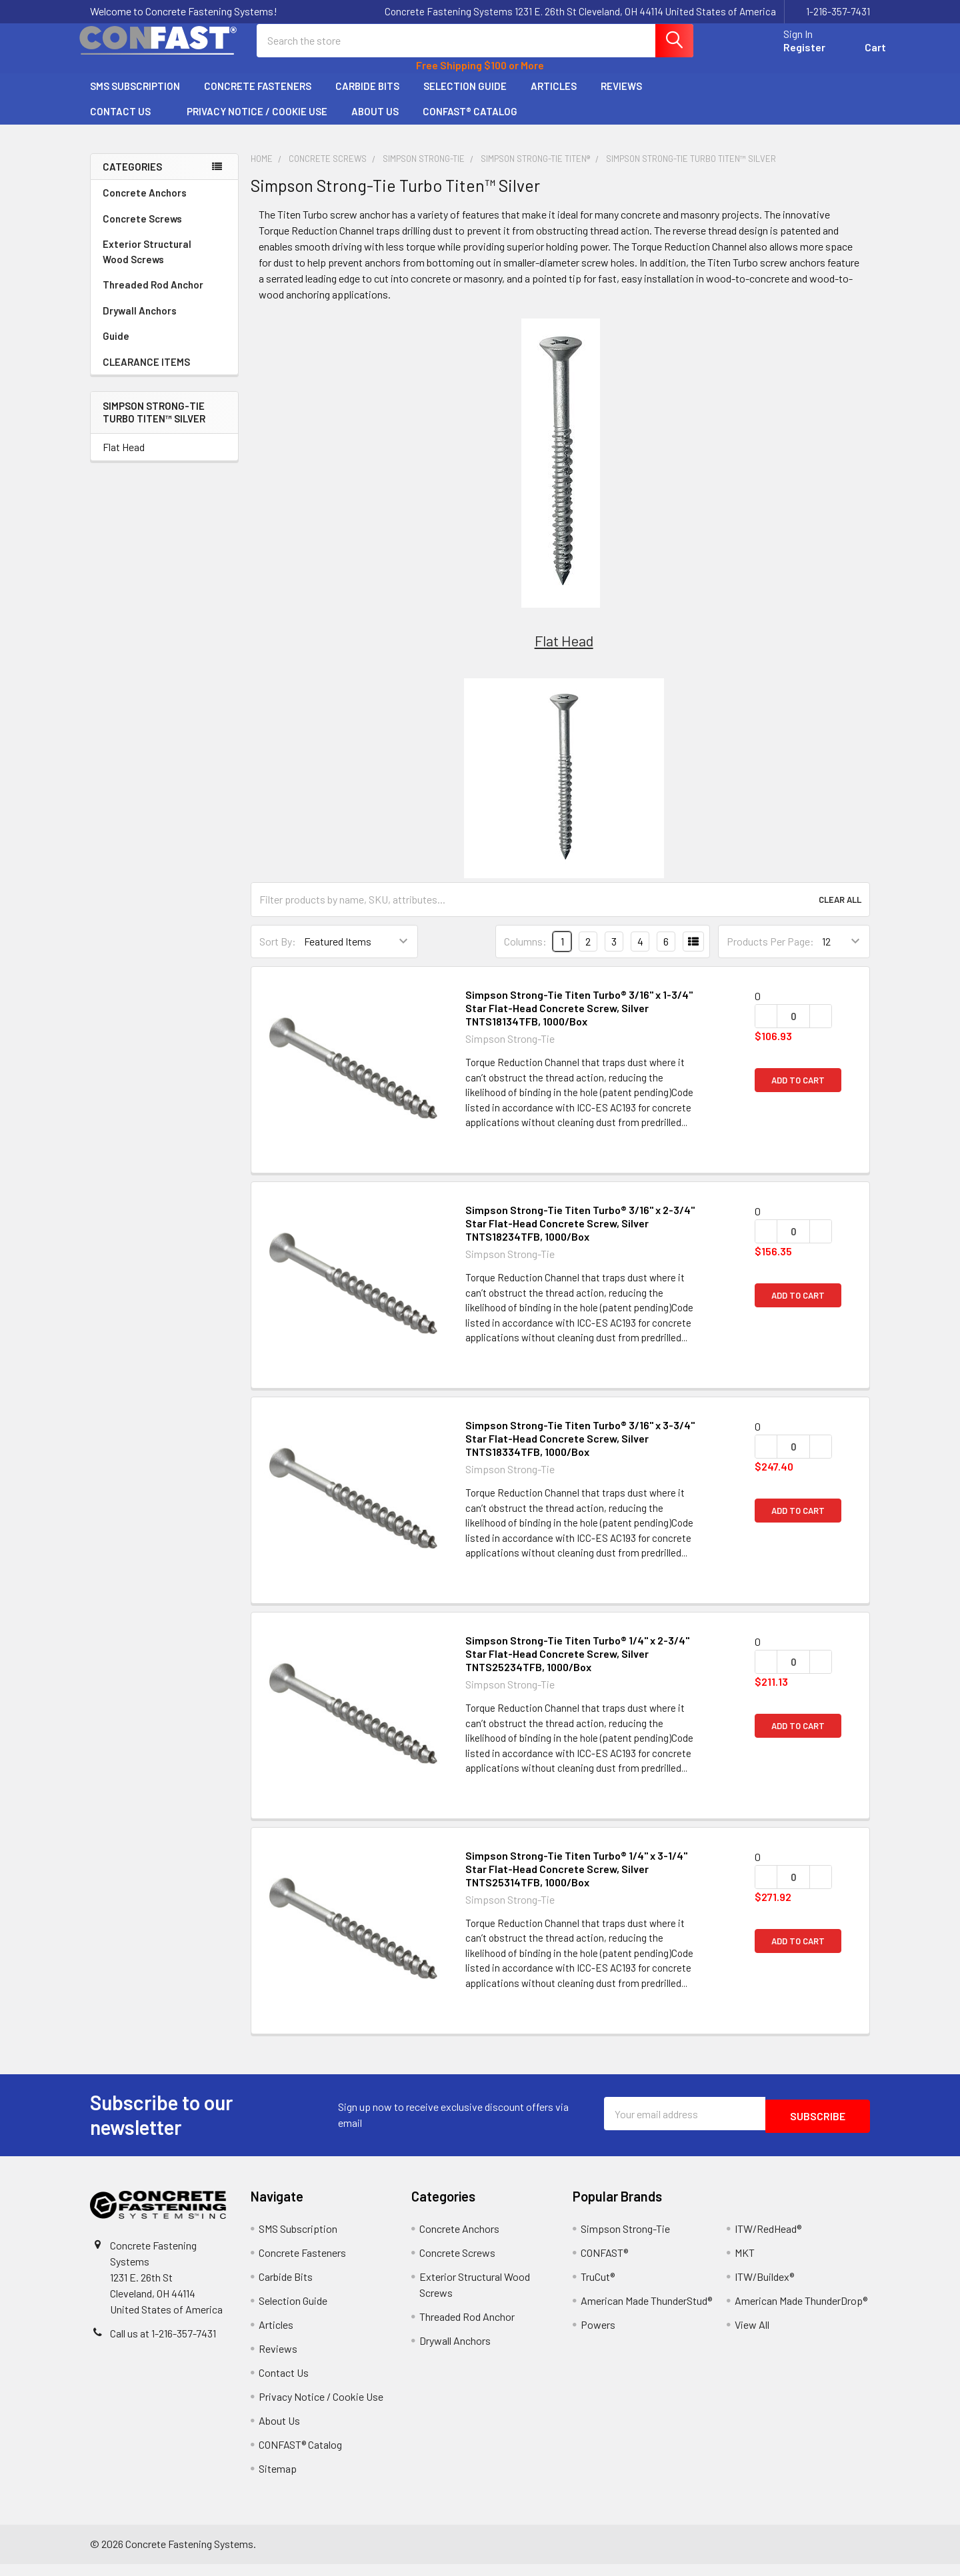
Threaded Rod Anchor (164, 297)
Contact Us (126, 123)
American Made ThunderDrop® (801, 2312)
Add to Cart (798, 1092)
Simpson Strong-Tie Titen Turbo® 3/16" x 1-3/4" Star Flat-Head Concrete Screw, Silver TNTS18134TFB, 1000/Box (579, 1019)
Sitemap (278, 2480)
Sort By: (277, 953)
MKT (745, 2264)
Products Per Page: (770, 953)
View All (752, 2336)
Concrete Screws (164, 231)
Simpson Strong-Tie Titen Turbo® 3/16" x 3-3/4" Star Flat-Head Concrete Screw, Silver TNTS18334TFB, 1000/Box (580, 1450)
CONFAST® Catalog (470, 123)
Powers (598, 2336)
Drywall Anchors (140, 322)
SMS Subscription (135, 98)
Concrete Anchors (164, 205)
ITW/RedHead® (768, 2240)
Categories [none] (132, 179)
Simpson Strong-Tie (625, 2240)
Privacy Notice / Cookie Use (257, 123)
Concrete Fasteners (257, 98)
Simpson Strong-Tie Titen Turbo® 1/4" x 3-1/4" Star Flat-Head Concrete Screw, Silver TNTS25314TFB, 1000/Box (576, 1880)
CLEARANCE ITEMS (146, 374)
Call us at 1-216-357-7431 (163, 2345)
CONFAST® (604, 2264)
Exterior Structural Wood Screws (164, 263)
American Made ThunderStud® (646, 2312)
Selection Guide (465, 98)
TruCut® (598, 2288)
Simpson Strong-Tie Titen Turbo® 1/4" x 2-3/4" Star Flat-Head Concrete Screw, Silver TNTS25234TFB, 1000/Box (577, 1665)
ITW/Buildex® (764, 2288)
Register (788, 55)
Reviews (621, 98)
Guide (116, 348)
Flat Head (124, 458)
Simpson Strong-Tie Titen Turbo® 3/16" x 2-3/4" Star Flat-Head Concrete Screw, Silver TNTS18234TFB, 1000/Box (580, 1235)
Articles (554, 98)
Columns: (525, 953)
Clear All (840, 911)
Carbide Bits (367, 98)
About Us (375, 123)
